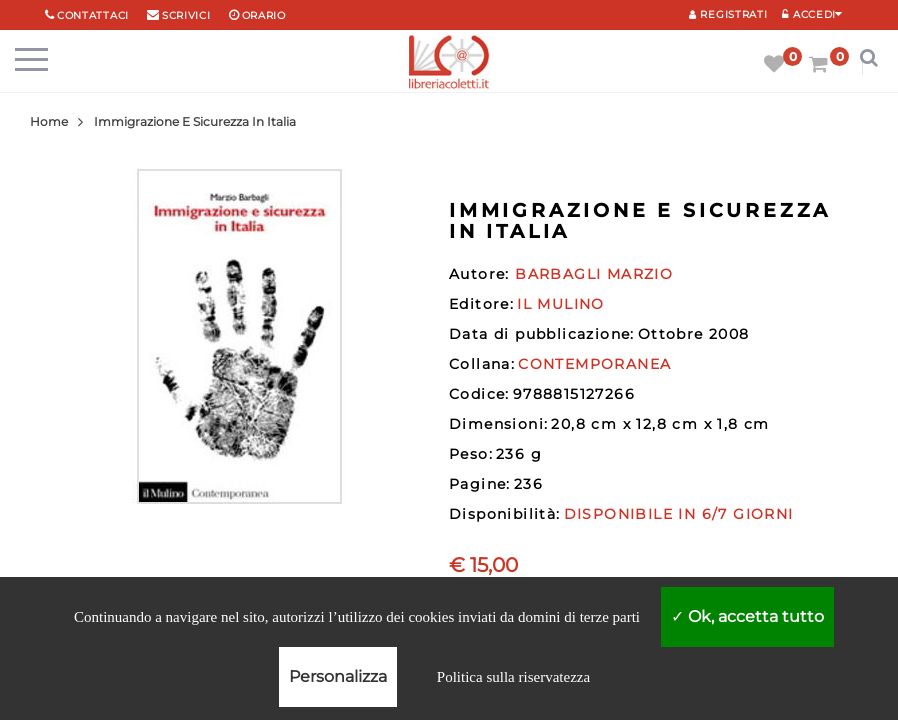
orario (264, 15)
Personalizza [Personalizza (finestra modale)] (338, 676)
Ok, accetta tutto (747, 616)
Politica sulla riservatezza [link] (513, 677)
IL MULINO (561, 304)
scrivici (186, 15)
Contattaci (93, 15)
